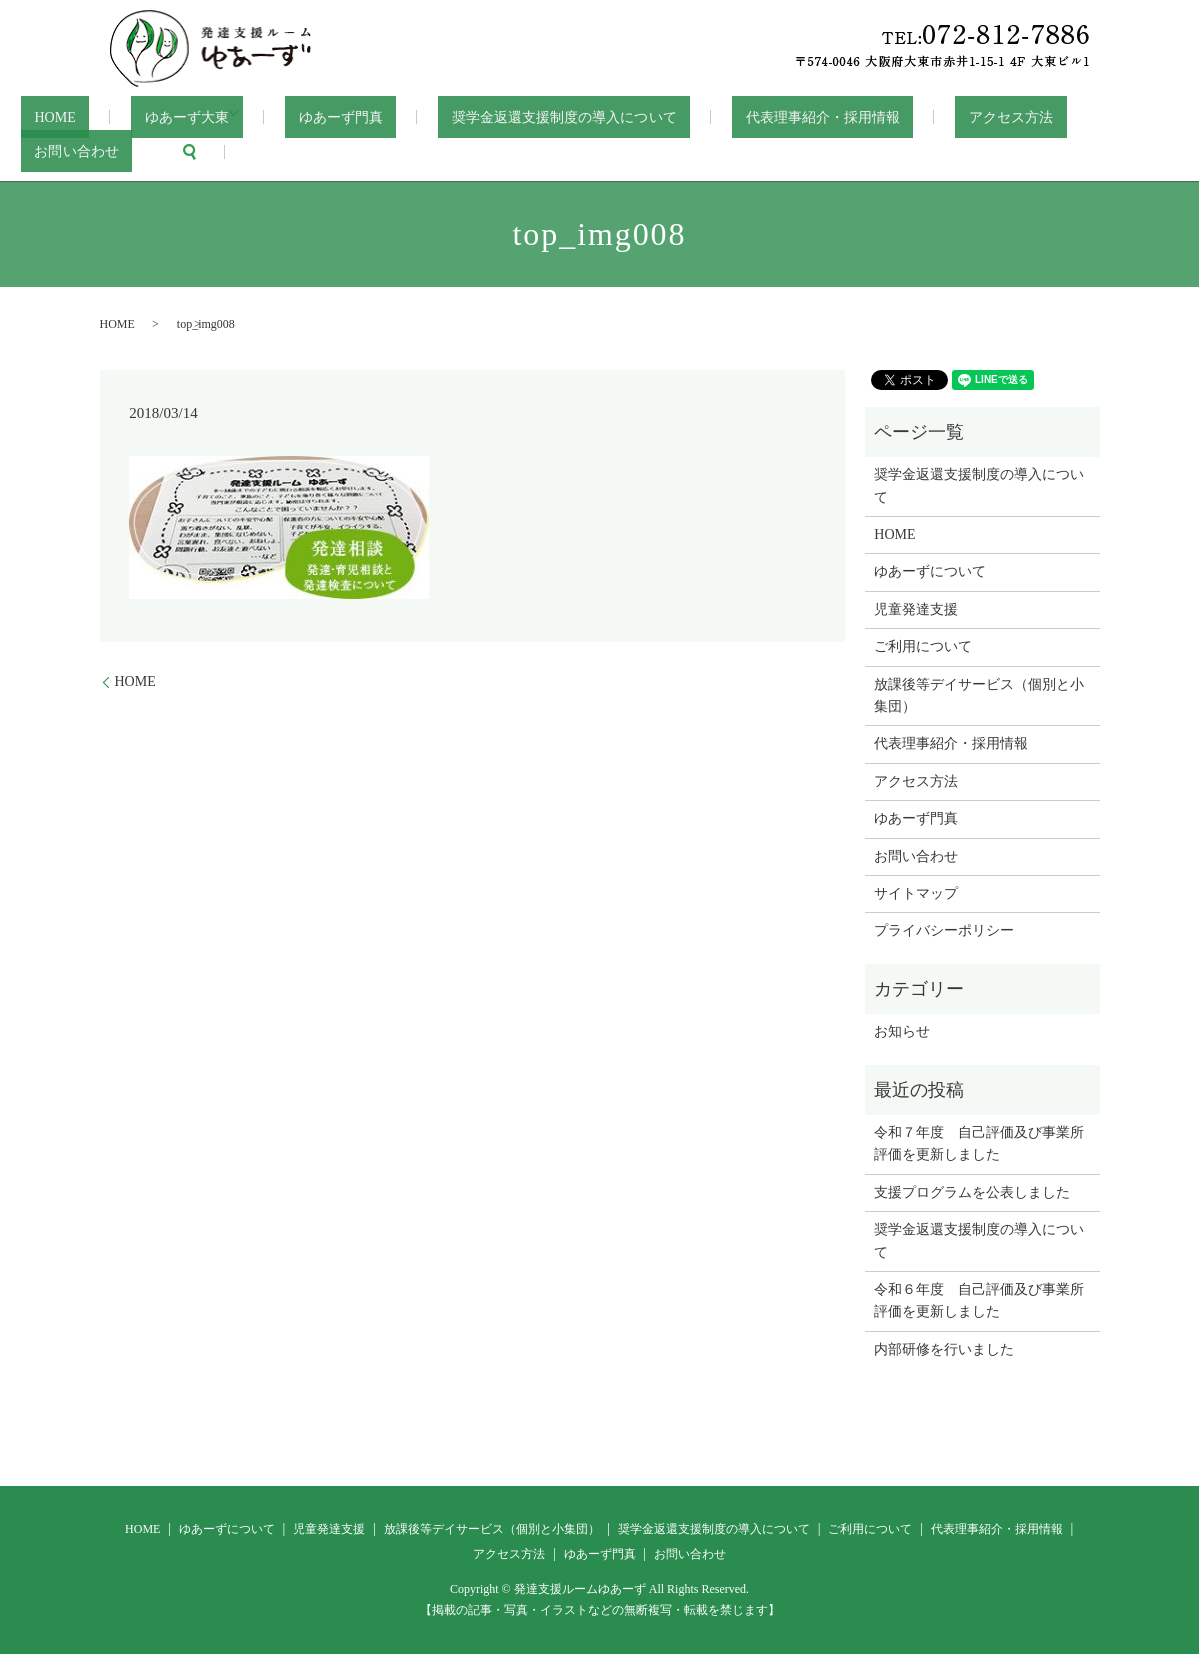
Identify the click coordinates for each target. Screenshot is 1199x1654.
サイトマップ (916, 892)
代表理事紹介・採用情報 (762, 116)
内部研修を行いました (944, 1347)
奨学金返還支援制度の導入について (516, 116)
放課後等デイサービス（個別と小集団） (979, 693)
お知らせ (902, 1030)
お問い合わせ (1065, 116)
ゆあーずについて (930, 570)
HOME (44, 116)
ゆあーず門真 (307, 116)
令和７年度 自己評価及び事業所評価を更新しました (979, 1142)
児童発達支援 (916, 608)
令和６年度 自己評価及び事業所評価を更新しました (979, 1299)
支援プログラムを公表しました (972, 1190)
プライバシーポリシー (944, 929)
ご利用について (923, 645)
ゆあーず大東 (154, 116)
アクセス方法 (932, 116)
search (36, 151)
